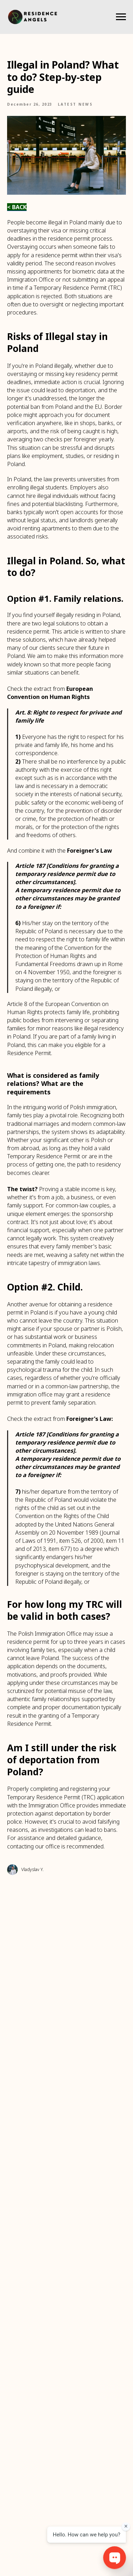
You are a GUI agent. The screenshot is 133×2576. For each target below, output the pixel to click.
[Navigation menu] (121, 16)
